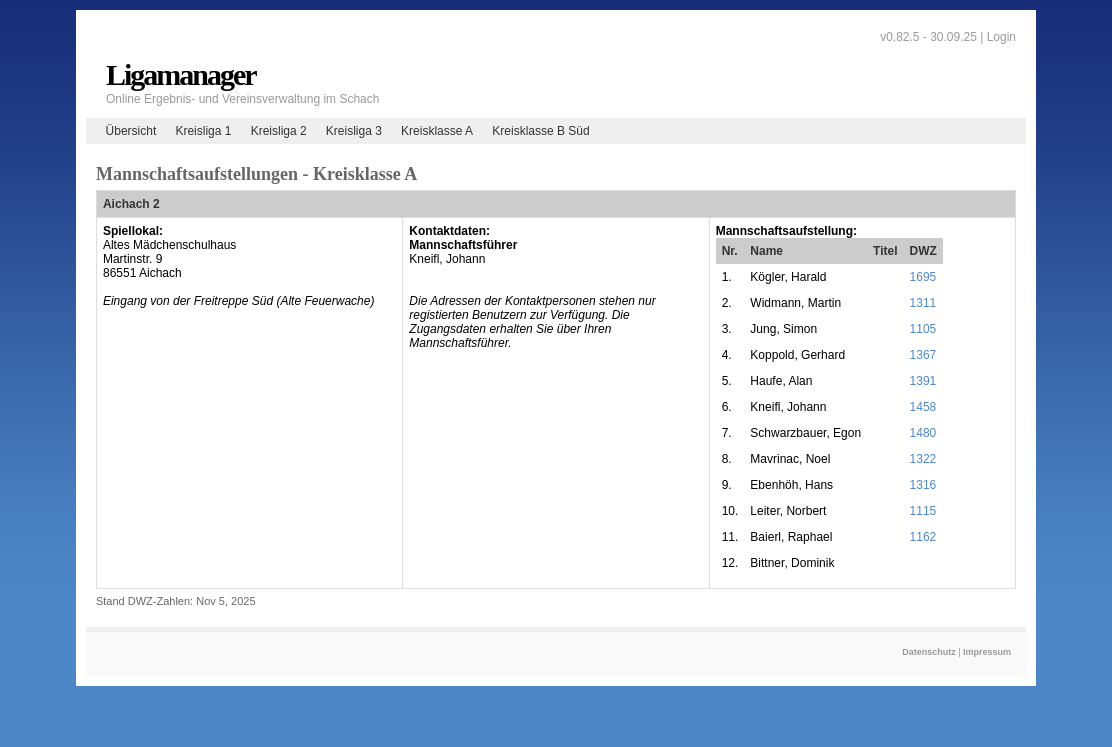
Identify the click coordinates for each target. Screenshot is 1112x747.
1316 (923, 485)
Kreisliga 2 (279, 131)
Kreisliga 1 (203, 131)
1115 (923, 511)
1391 (923, 381)
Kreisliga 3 (354, 131)
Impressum (987, 652)
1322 (923, 459)
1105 (923, 329)
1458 (923, 407)
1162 (923, 537)
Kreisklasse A (437, 131)
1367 (923, 355)
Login (1001, 37)
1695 (923, 277)
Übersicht (131, 131)
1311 (923, 303)
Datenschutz (929, 652)
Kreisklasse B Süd (540, 131)
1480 (923, 433)
